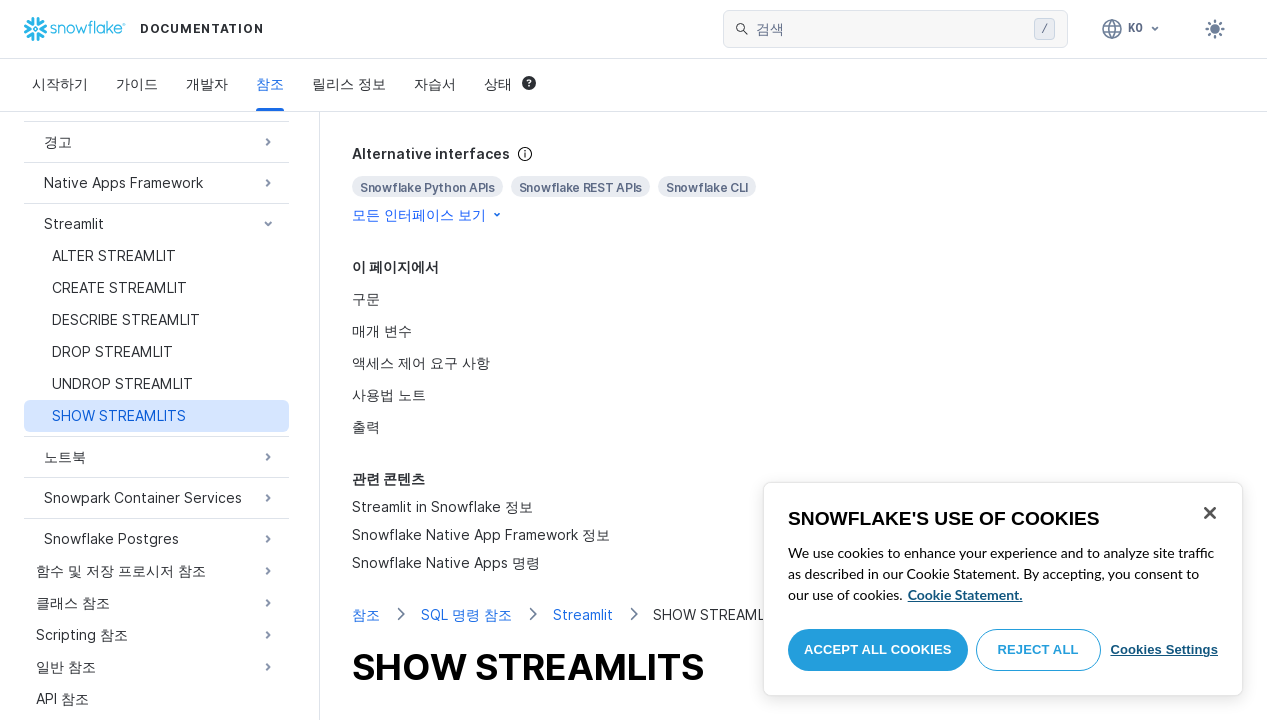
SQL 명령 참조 (466, 614)
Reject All (1038, 649)
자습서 (435, 83)
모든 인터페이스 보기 (428, 214)
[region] (1003, 589)
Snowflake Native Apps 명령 (446, 562)
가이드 (137, 83)
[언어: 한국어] (1131, 29)
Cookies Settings (1164, 649)
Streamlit (583, 614)
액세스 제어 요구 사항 (421, 362)
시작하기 (60, 83)
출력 (366, 426)
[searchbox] (891, 29)
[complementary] (793, 184)
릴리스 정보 (349, 83)
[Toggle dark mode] (1215, 29)
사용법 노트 (389, 394)
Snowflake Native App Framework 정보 (481, 534)
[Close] (1210, 513)
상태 (510, 83)
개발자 (207, 83)
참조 (270, 83)
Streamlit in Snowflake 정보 (442, 506)
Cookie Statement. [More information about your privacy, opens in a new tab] (965, 594)
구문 (366, 298)
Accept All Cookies (878, 649)
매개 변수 (382, 330)
